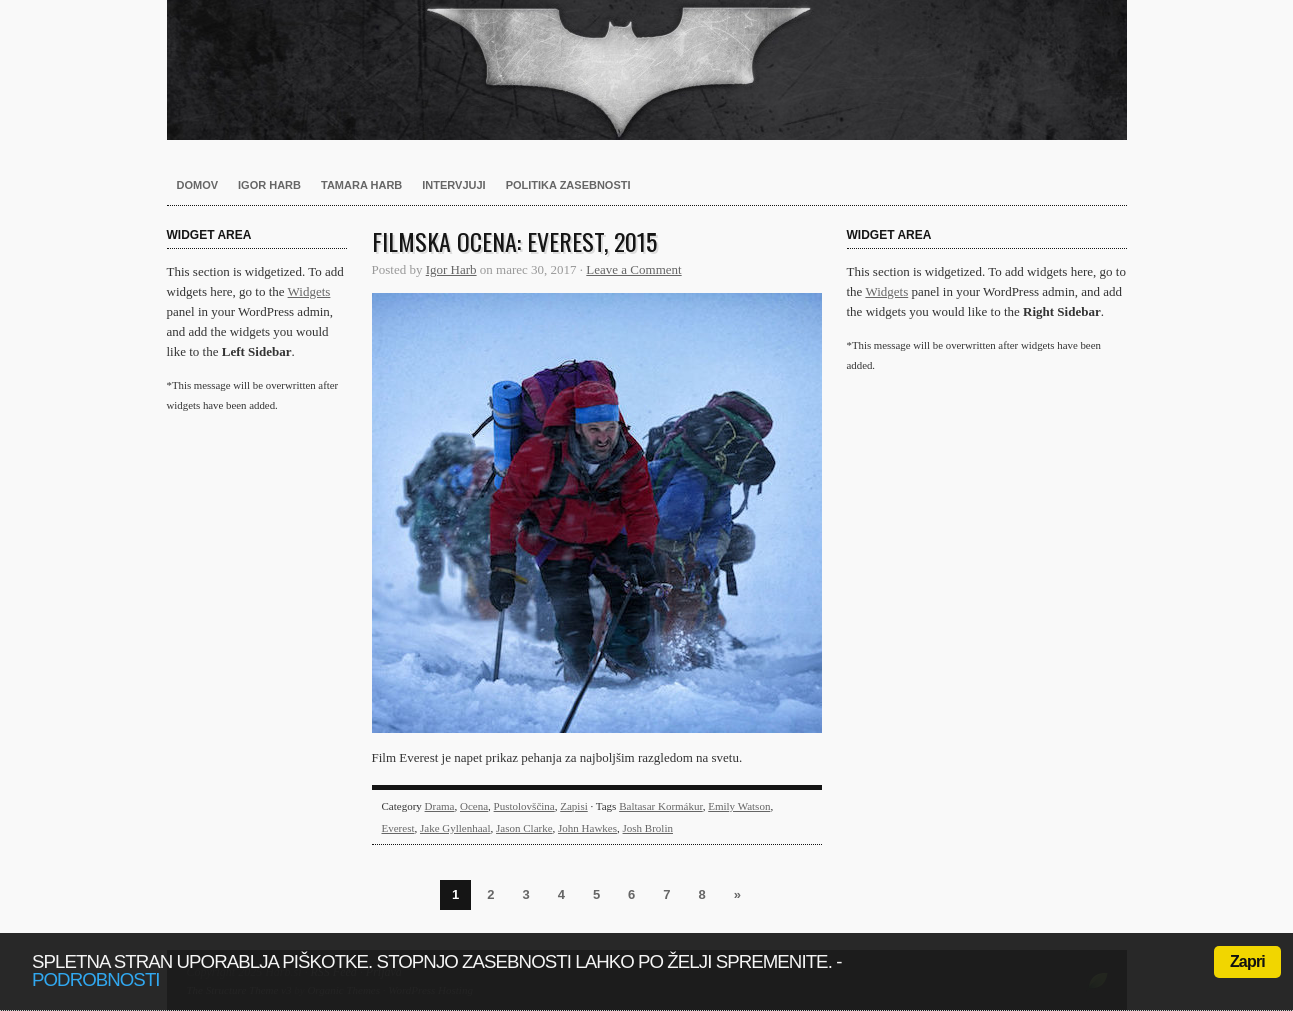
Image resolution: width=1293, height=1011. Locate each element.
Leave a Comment (633, 269)
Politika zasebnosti (568, 185)
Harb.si (647, 70)
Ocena (474, 806)
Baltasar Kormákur (661, 806)
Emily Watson (739, 806)
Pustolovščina (524, 806)
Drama (440, 806)
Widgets (309, 291)
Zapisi (574, 806)
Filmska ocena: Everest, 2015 (514, 241)
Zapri (1247, 961)
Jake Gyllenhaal (455, 828)
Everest (398, 828)
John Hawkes (587, 828)
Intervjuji (453, 185)
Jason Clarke (524, 828)
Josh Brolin (648, 828)
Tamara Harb (361, 185)
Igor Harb (269, 185)
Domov (198, 185)
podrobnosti (96, 979)
